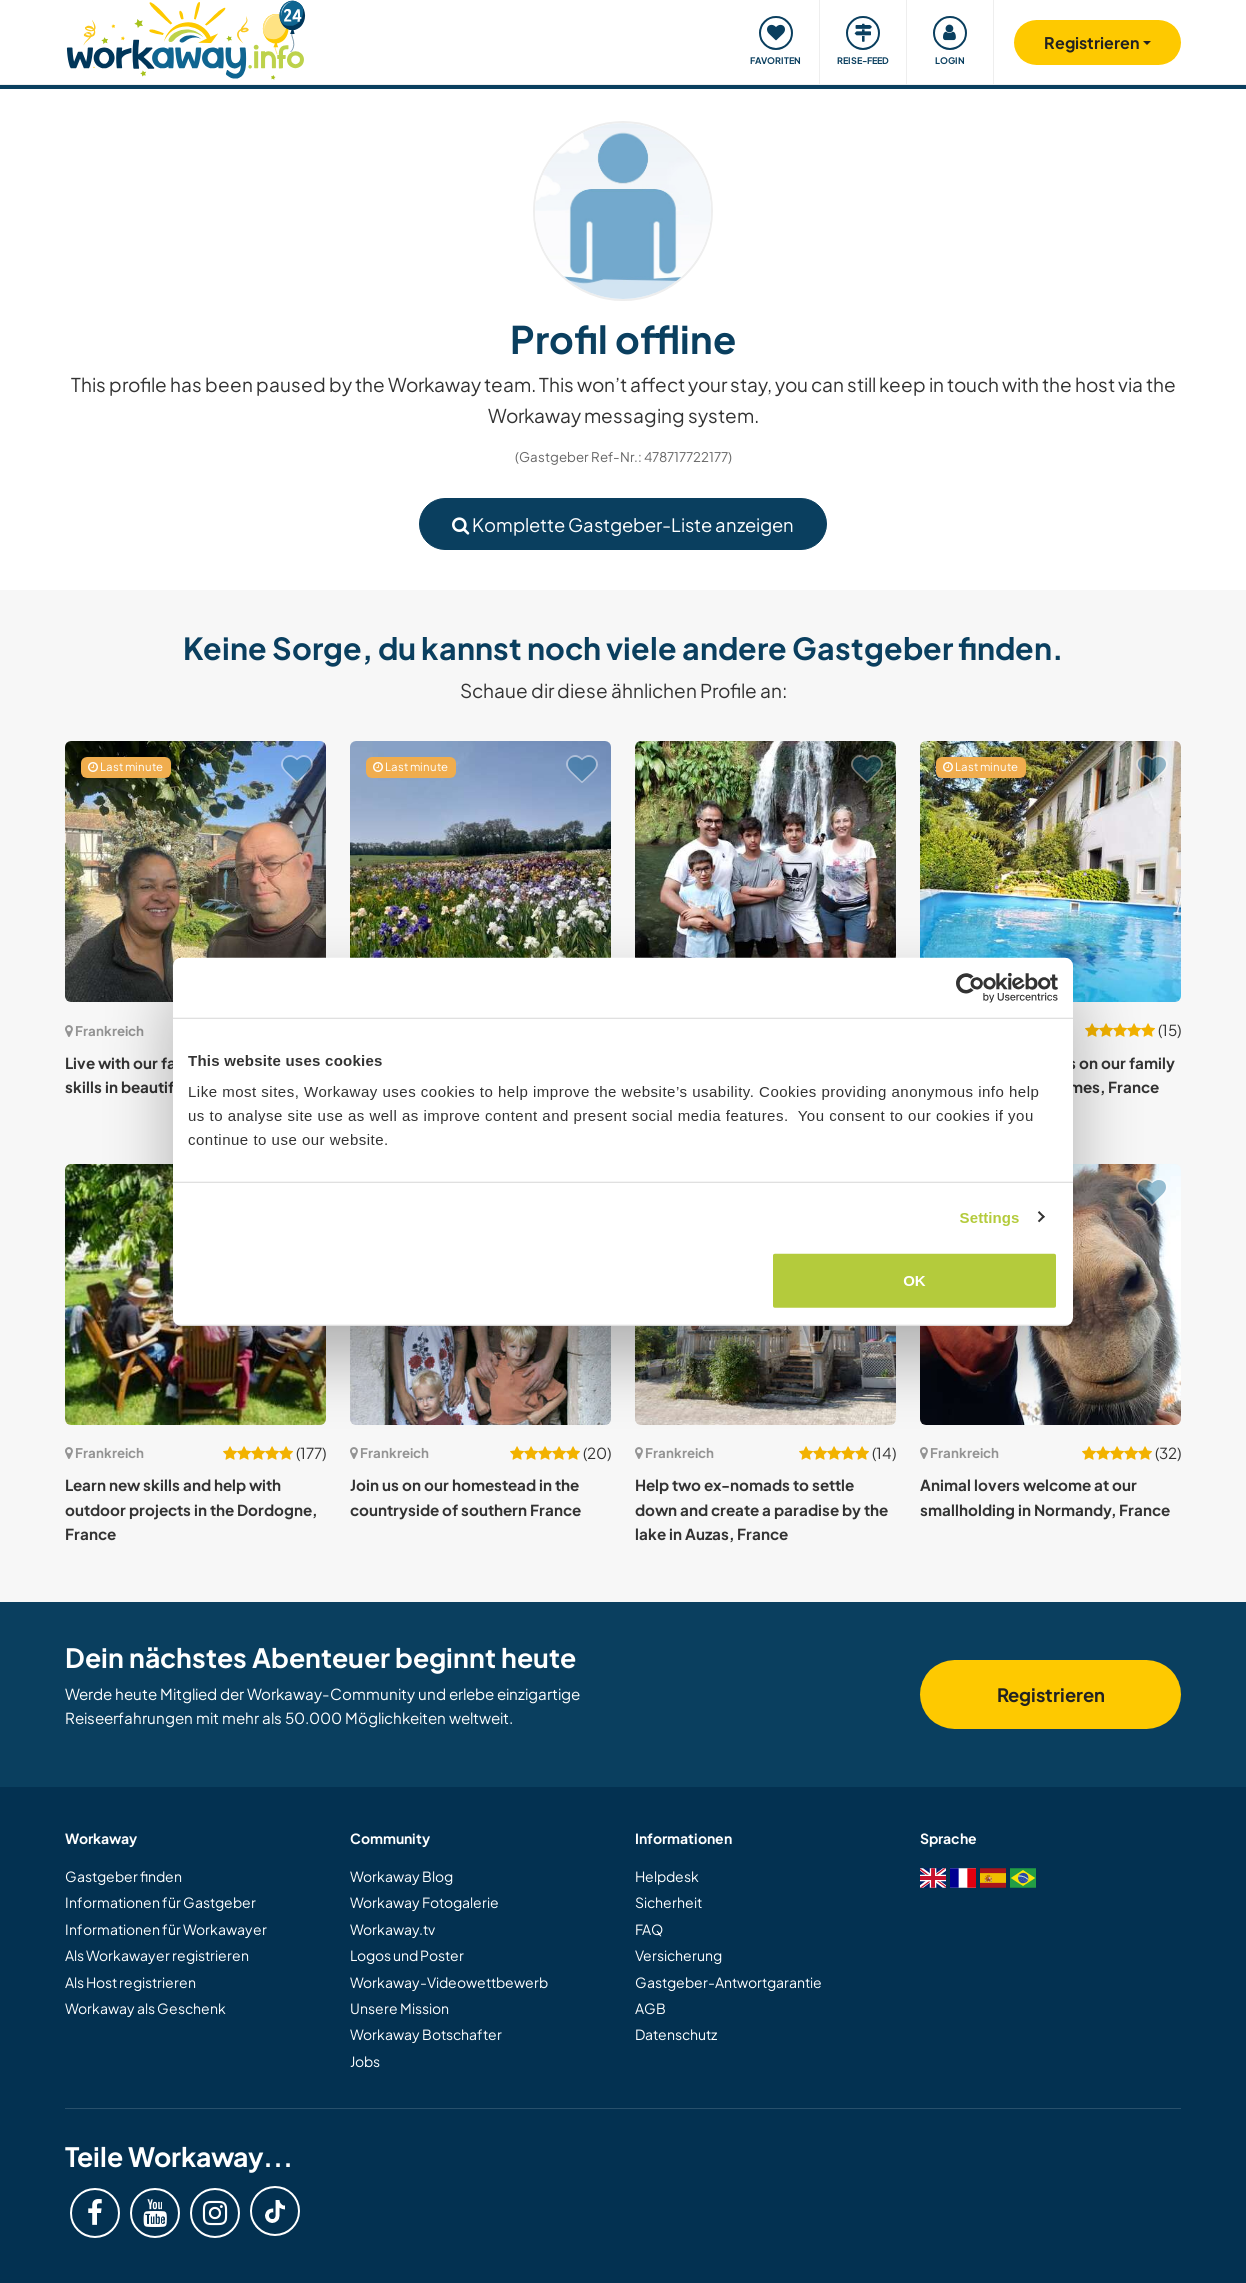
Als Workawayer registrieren (157, 1955)
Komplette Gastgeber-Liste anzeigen (623, 524)
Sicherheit (668, 1902)
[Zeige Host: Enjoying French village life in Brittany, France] (480, 871)
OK (914, 1280)
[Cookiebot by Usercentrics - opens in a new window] (970, 987)
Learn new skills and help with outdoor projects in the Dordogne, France (191, 1509)
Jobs (365, 2061)
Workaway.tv (392, 1929)
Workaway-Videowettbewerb (449, 1982)
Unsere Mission (399, 2008)
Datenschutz (676, 2034)
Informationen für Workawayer (166, 1929)
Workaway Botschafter (426, 2034)
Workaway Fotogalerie (424, 1902)
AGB (650, 2008)
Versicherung (678, 1955)
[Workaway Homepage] (185, 37)
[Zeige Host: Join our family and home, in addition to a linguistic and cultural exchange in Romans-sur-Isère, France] (765, 871)
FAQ (649, 1929)
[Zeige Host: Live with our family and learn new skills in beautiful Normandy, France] (195, 871)
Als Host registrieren (130, 1982)
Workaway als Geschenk (145, 2008)
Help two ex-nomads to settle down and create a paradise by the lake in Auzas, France (761, 1509)
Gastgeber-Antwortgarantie (728, 1982)
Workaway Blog (401, 1876)
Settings (990, 1216)
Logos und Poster (407, 1955)
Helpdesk (667, 1876)
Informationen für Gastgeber (160, 1902)
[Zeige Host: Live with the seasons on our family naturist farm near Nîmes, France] (1050, 871)
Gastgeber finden (123, 1876)
